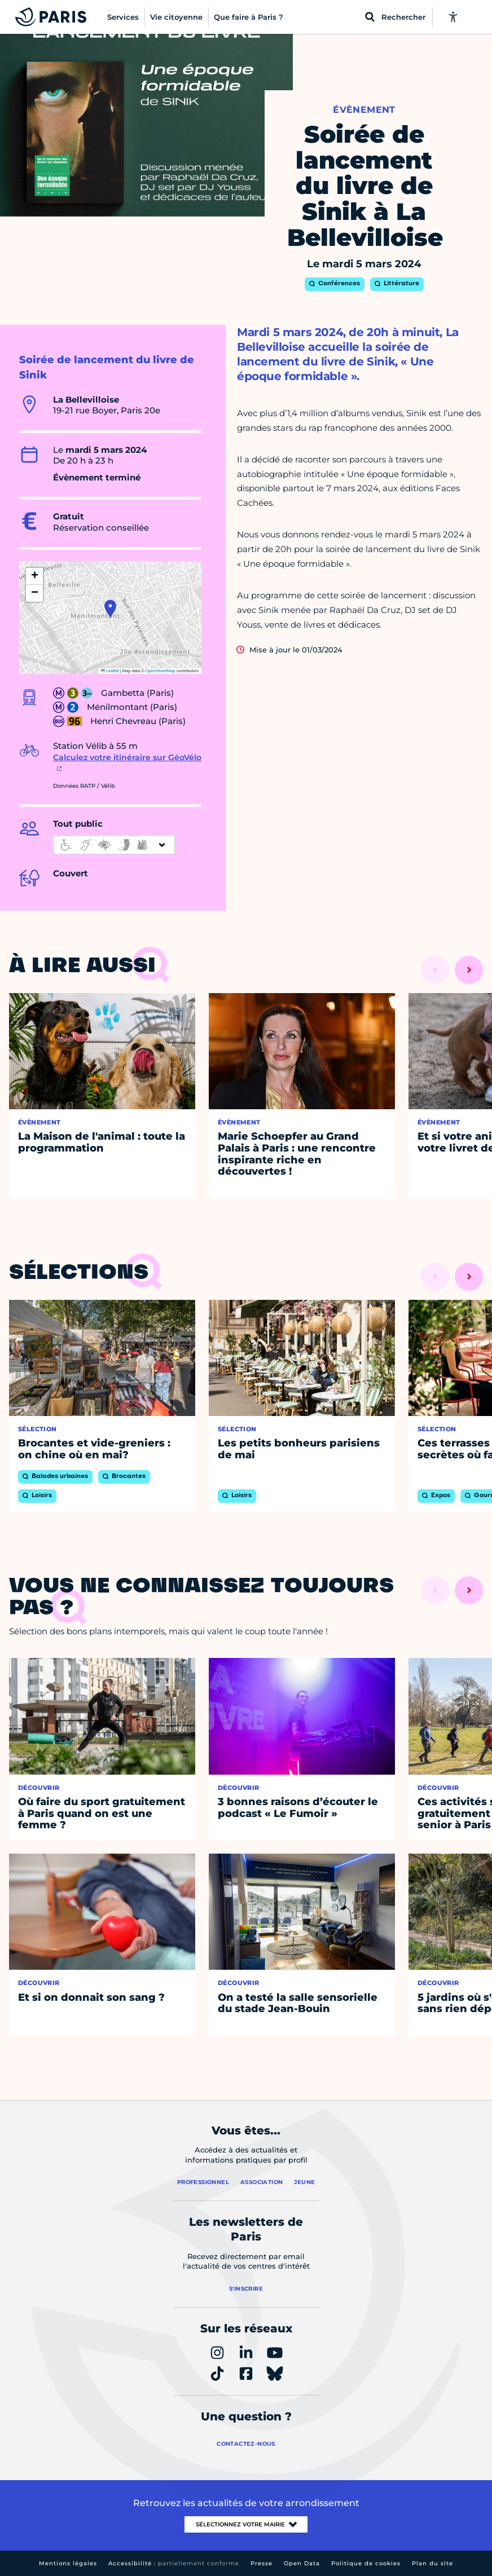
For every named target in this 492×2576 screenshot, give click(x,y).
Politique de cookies (366, 2563)
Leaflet (110, 670)
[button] (110, 608)
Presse (262, 2563)
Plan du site (432, 2563)
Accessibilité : (173, 2563)
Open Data (302, 2563)
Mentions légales (68, 2563)
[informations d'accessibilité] (114, 844)
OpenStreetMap (160, 670)
